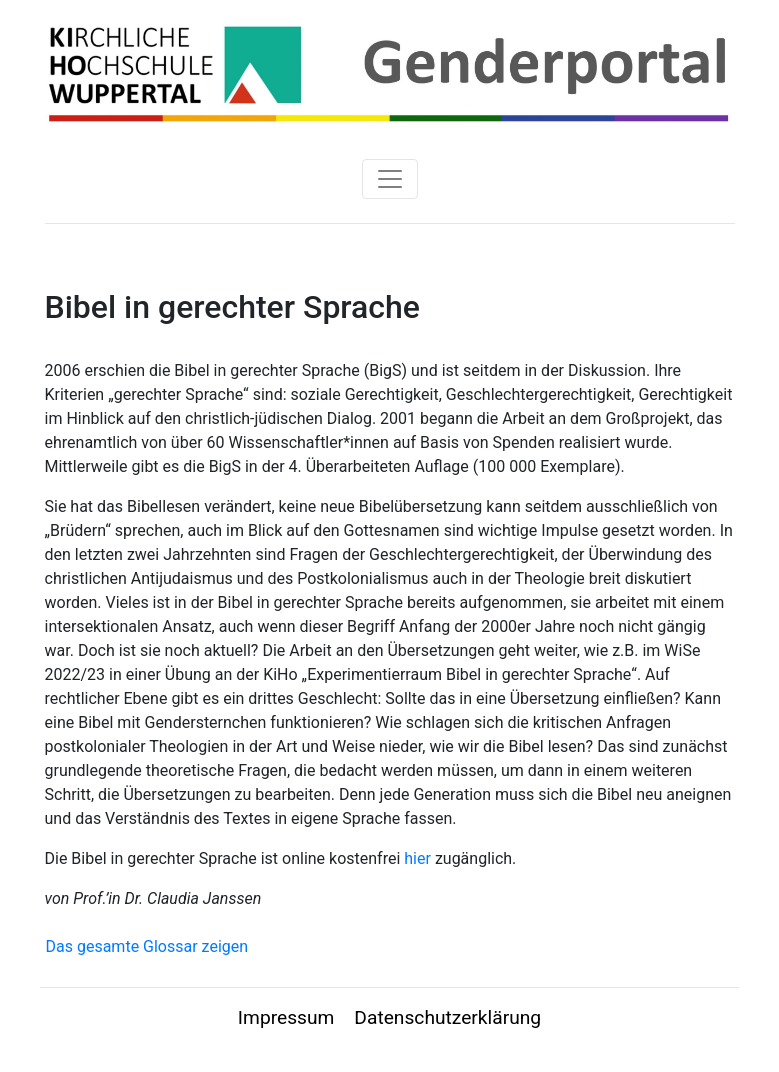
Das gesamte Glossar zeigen (147, 946)
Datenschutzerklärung (447, 1017)
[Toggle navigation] (390, 179)
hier (417, 858)
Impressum (286, 1017)
